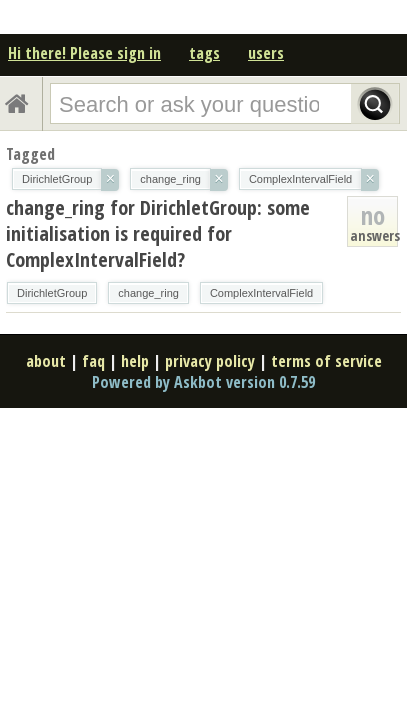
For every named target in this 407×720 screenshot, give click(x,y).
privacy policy (210, 361)
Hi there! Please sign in (84, 53)
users (266, 53)
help (135, 361)
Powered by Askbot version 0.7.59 (203, 382)
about (46, 361)
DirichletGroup (52, 293)
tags (204, 53)
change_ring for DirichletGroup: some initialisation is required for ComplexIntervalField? (158, 233)
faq (93, 361)
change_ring (148, 293)
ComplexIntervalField (261, 293)
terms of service (326, 361)
